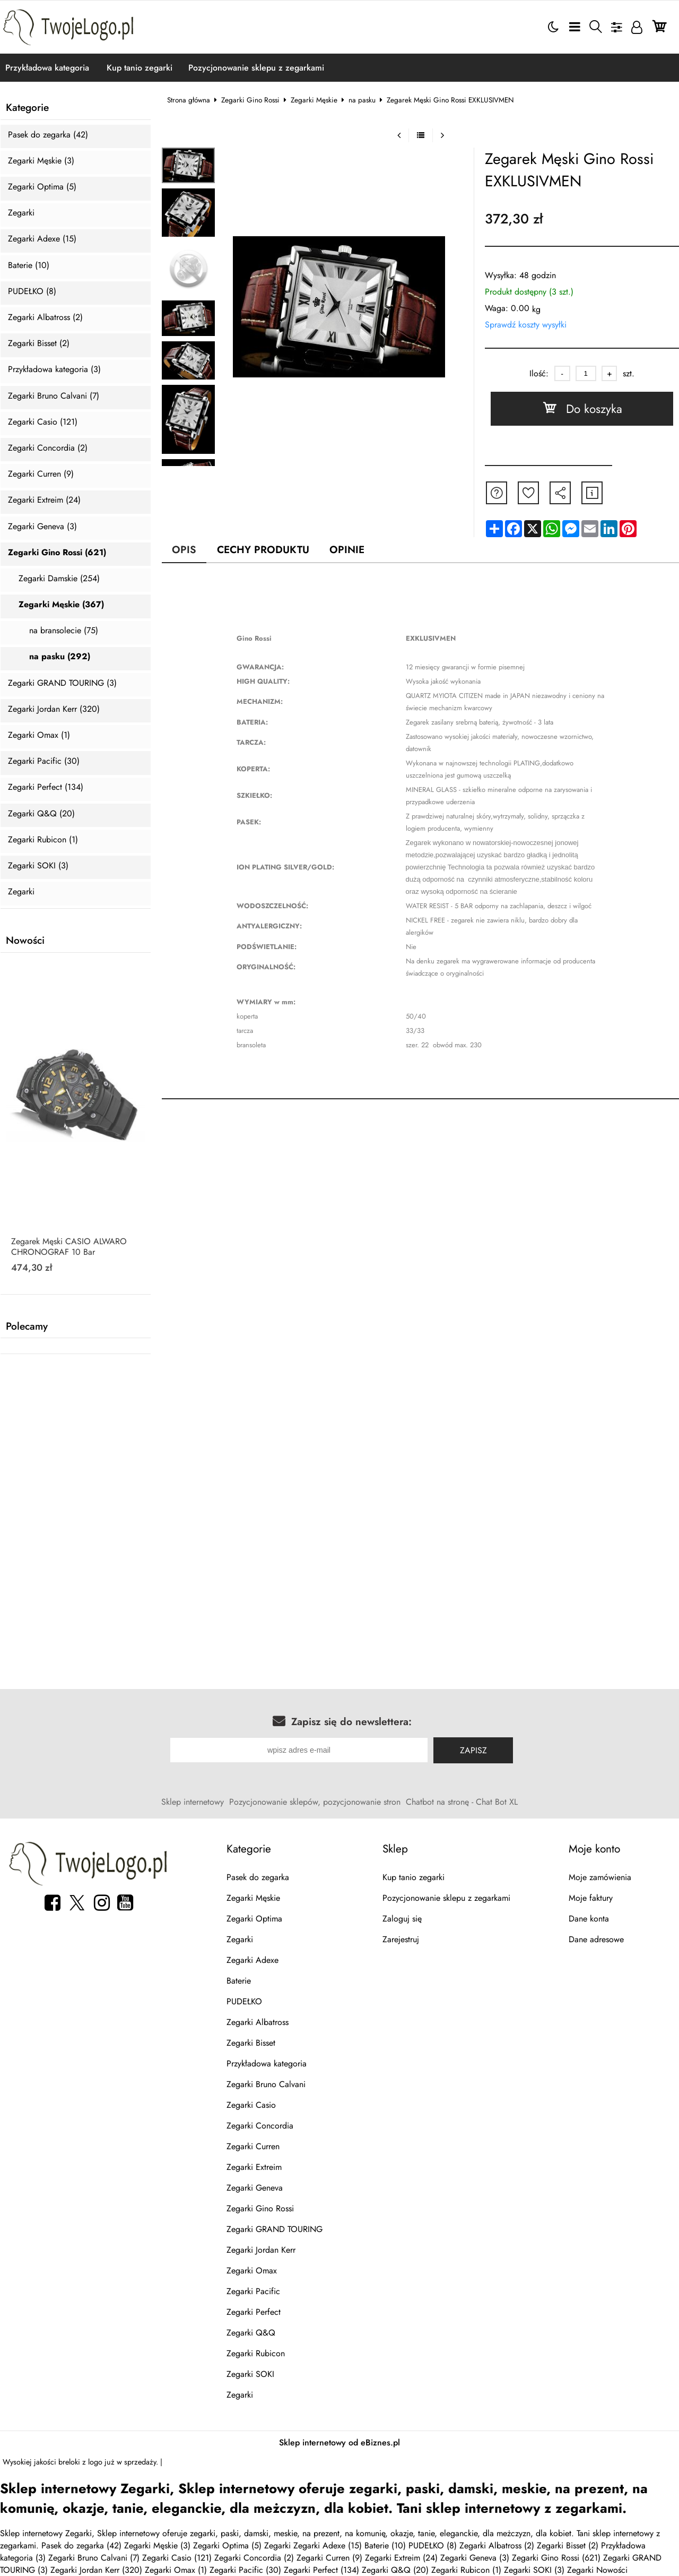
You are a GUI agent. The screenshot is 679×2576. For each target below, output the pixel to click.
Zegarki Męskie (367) (61, 604)
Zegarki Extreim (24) (44, 500)
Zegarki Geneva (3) (42, 526)
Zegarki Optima (254, 1918)
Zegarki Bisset (251, 2043)
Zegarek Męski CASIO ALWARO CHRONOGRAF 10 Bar (69, 1247)
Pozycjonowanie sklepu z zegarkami (256, 68)
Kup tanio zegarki (139, 68)
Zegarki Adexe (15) (42, 239)
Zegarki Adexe (252, 1960)
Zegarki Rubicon (256, 2353)
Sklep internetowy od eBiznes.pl (339, 2442)
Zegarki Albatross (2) (45, 317)
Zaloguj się (402, 1918)
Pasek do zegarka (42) (48, 135)
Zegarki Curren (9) (41, 474)
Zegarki (21, 213)
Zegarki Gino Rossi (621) (57, 552)
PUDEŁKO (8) (32, 291)
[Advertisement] (339, 1455)
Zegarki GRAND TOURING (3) (62, 683)
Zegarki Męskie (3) (41, 161)
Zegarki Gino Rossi (250, 99)
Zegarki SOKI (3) (38, 866)
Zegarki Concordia (260, 2126)
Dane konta (589, 1918)
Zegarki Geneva (255, 2188)
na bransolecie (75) (63, 630)
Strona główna (188, 99)
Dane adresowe (596, 1939)
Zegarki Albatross (258, 2022)
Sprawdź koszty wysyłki (526, 324)
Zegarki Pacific (253, 2291)
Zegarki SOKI (250, 2374)
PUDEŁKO (244, 2001)
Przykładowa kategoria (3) (54, 369)
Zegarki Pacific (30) (44, 761)
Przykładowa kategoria (47, 68)
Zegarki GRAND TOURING (275, 2229)
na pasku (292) (59, 656)
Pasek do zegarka (258, 1877)
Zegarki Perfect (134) (45, 787)
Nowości (25, 940)
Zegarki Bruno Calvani (266, 2084)
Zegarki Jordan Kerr (261, 2250)
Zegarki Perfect (254, 2312)
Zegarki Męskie (314, 99)
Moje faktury (591, 1898)
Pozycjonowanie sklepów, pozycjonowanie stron (315, 1802)
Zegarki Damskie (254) (59, 578)
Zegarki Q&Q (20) (41, 814)
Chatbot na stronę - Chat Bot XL (462, 1802)
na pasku (362, 99)
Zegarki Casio (251, 2105)
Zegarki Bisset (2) (38, 343)
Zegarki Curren (253, 2146)
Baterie (239, 1981)
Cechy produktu (263, 549)
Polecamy (27, 1326)
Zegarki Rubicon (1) (43, 840)
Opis (184, 549)
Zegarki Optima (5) (42, 187)
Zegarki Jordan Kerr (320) (54, 709)
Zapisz (473, 1750)
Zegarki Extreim (254, 2167)
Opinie (346, 549)
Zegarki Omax (252, 2270)
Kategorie (27, 108)
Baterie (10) (28, 265)
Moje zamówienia (600, 1877)
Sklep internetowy (192, 1802)
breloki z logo (80, 2462)
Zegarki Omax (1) (39, 735)
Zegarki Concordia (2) (48, 448)
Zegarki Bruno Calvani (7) (53, 396)
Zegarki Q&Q (251, 2333)
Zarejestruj (400, 1939)
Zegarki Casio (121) (42, 422)
